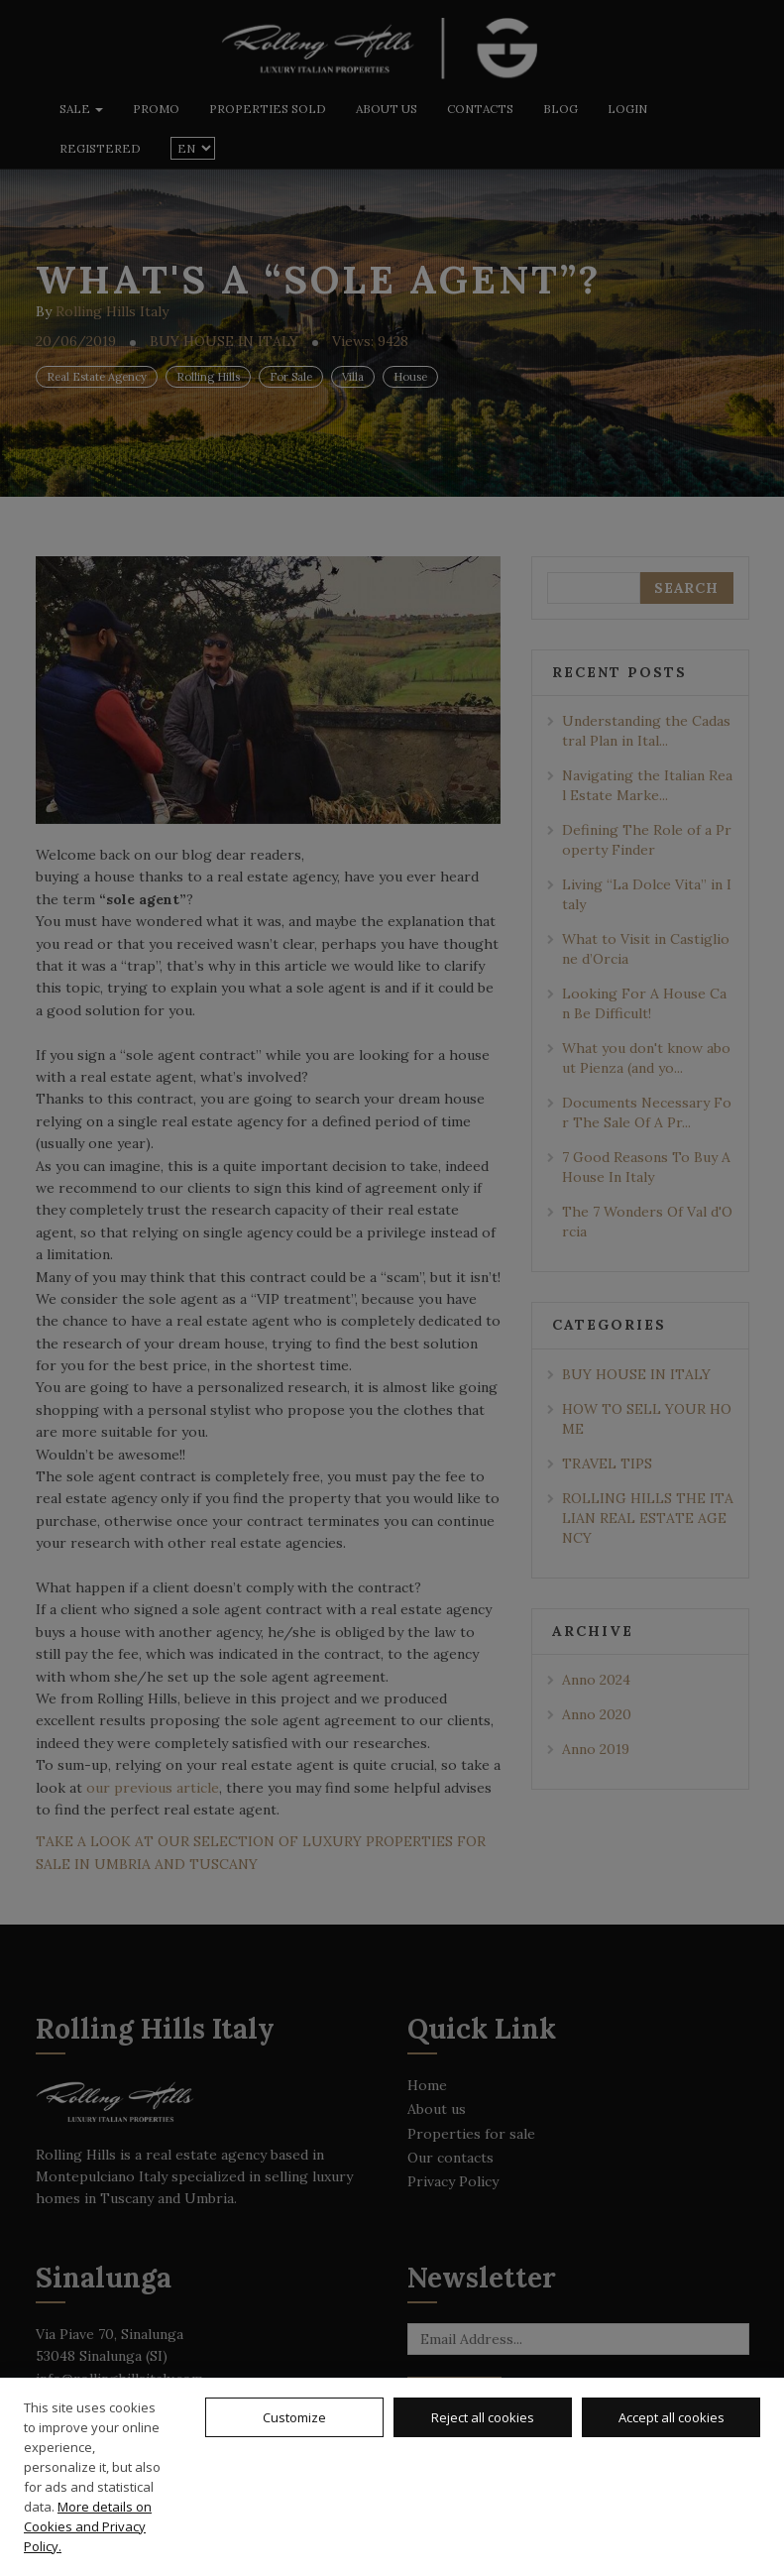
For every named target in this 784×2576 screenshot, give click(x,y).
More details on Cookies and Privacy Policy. (88, 2526)
